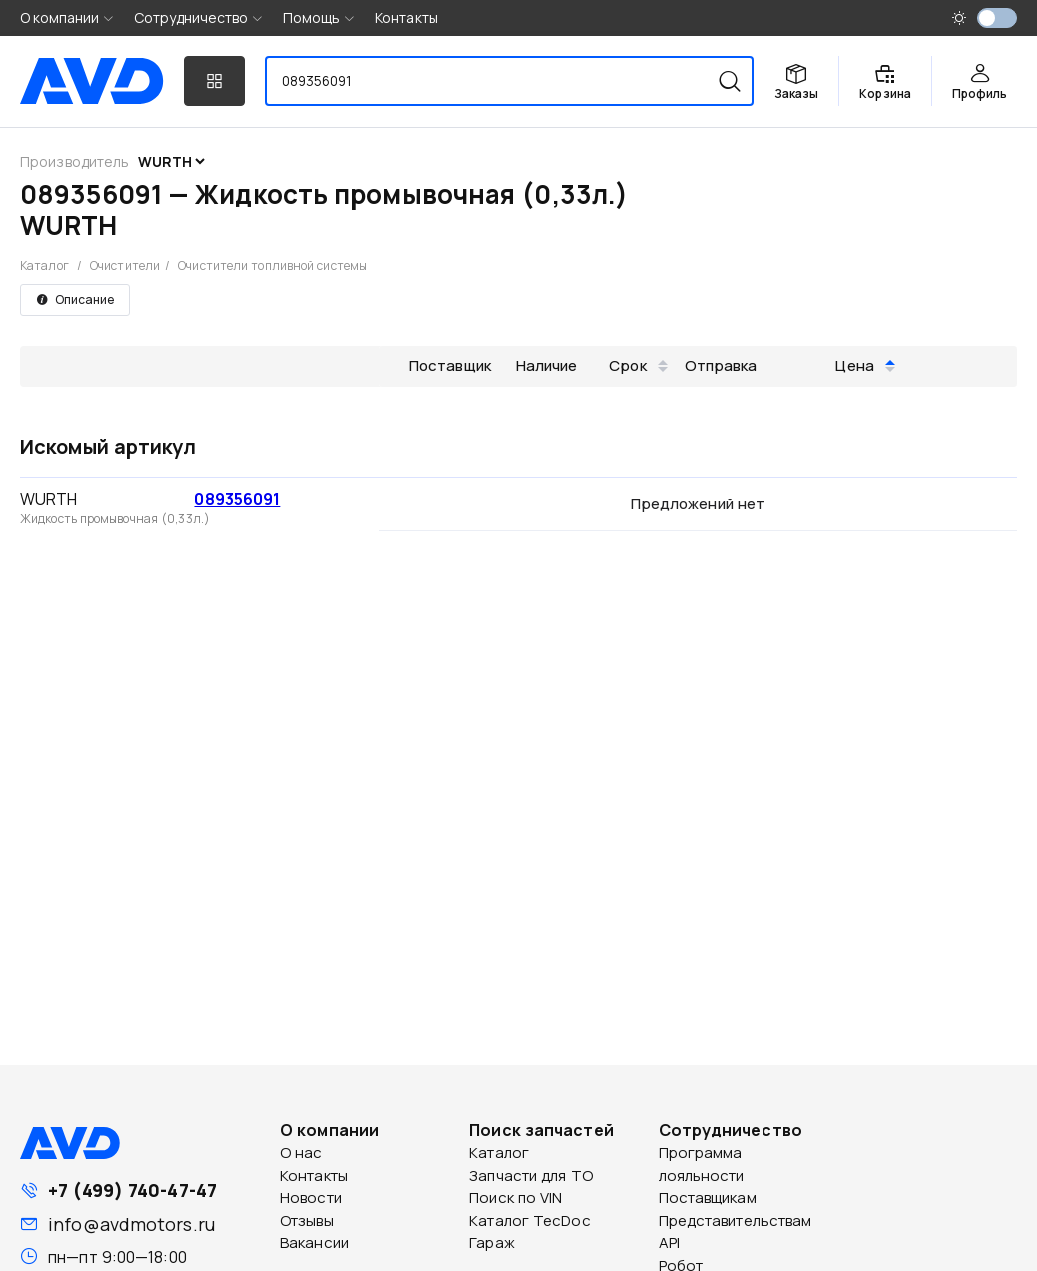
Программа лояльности (702, 1164)
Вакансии (314, 1242)
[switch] (997, 18)
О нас (301, 1152)
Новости (311, 1197)
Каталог (44, 265)
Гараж (492, 1242)
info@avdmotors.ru (131, 1224)
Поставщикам (708, 1197)
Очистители (125, 265)
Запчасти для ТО (531, 1175)
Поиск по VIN (515, 1197)
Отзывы (307, 1220)
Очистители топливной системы (272, 265)
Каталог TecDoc (529, 1220)
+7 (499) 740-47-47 (132, 1190)
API (669, 1242)
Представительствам (735, 1220)
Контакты (406, 17)
